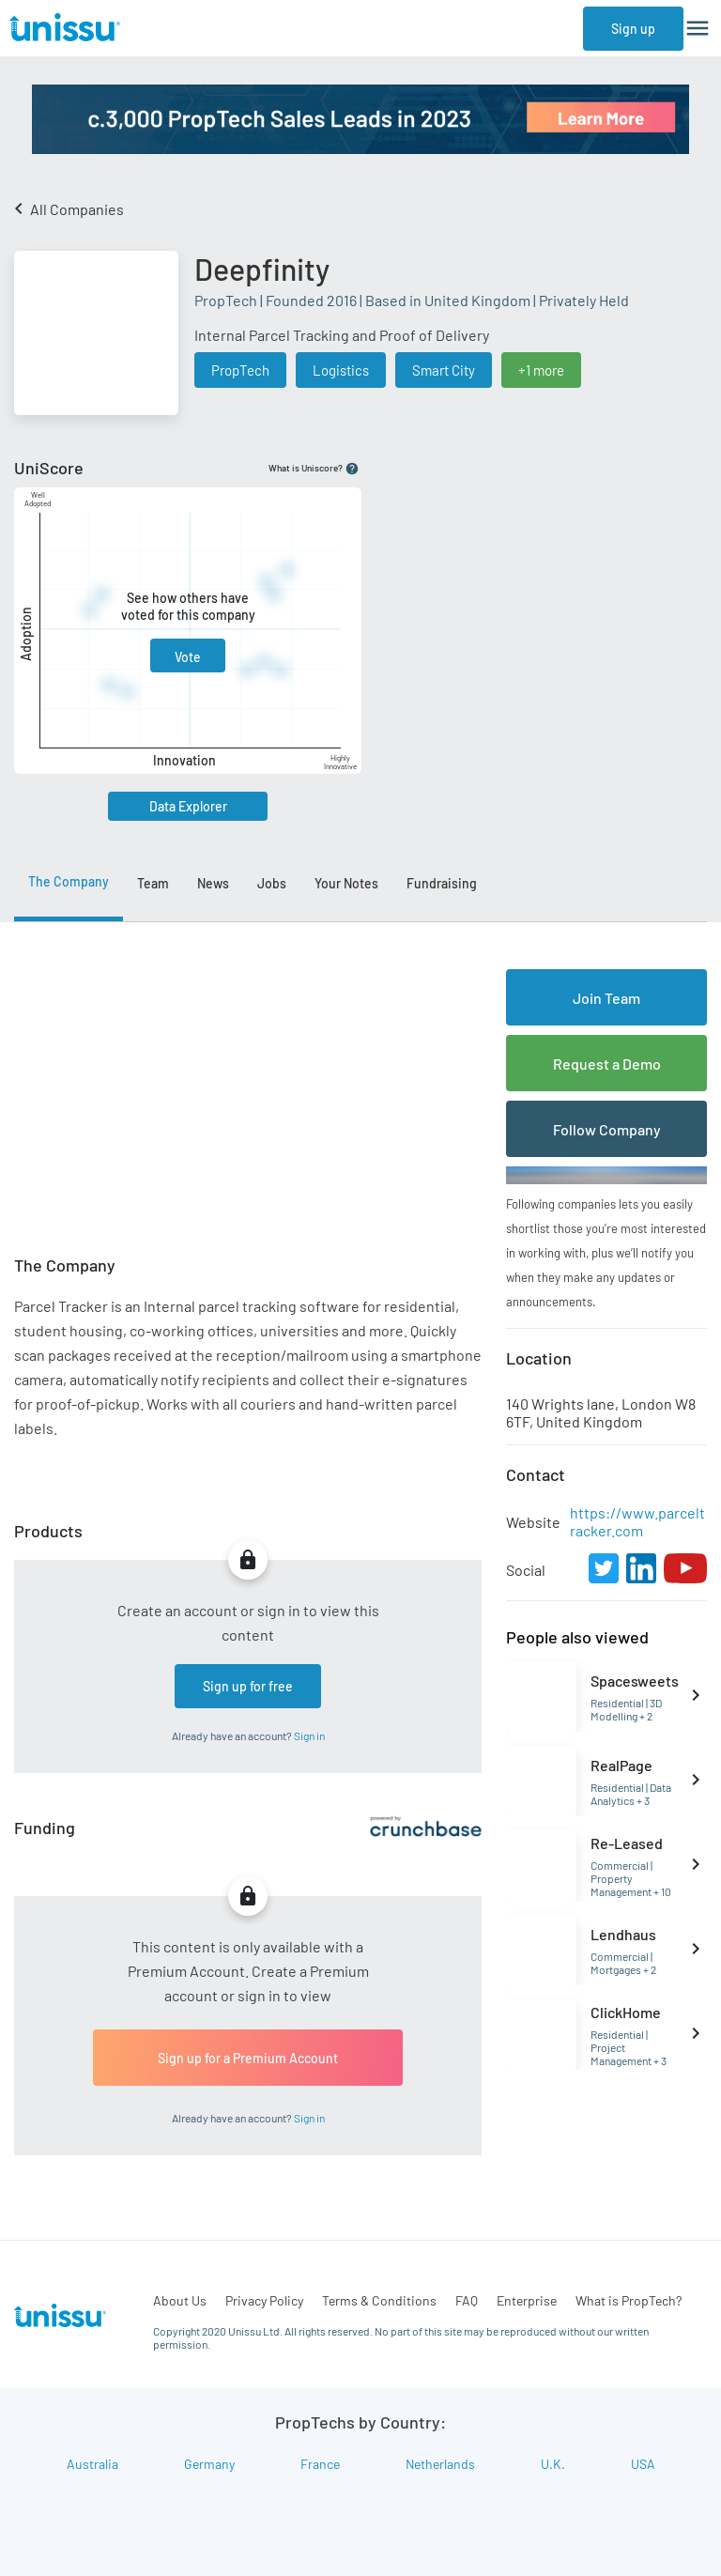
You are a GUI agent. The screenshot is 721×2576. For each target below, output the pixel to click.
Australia (92, 2464)
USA (643, 2464)
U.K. (553, 2464)
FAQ (466, 2300)
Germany (209, 2464)
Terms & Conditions (379, 2300)
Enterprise (527, 2300)
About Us (180, 2300)
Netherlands (440, 2464)
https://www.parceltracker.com (637, 1521)
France (320, 2464)
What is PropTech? (628, 2300)
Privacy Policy (264, 2300)
